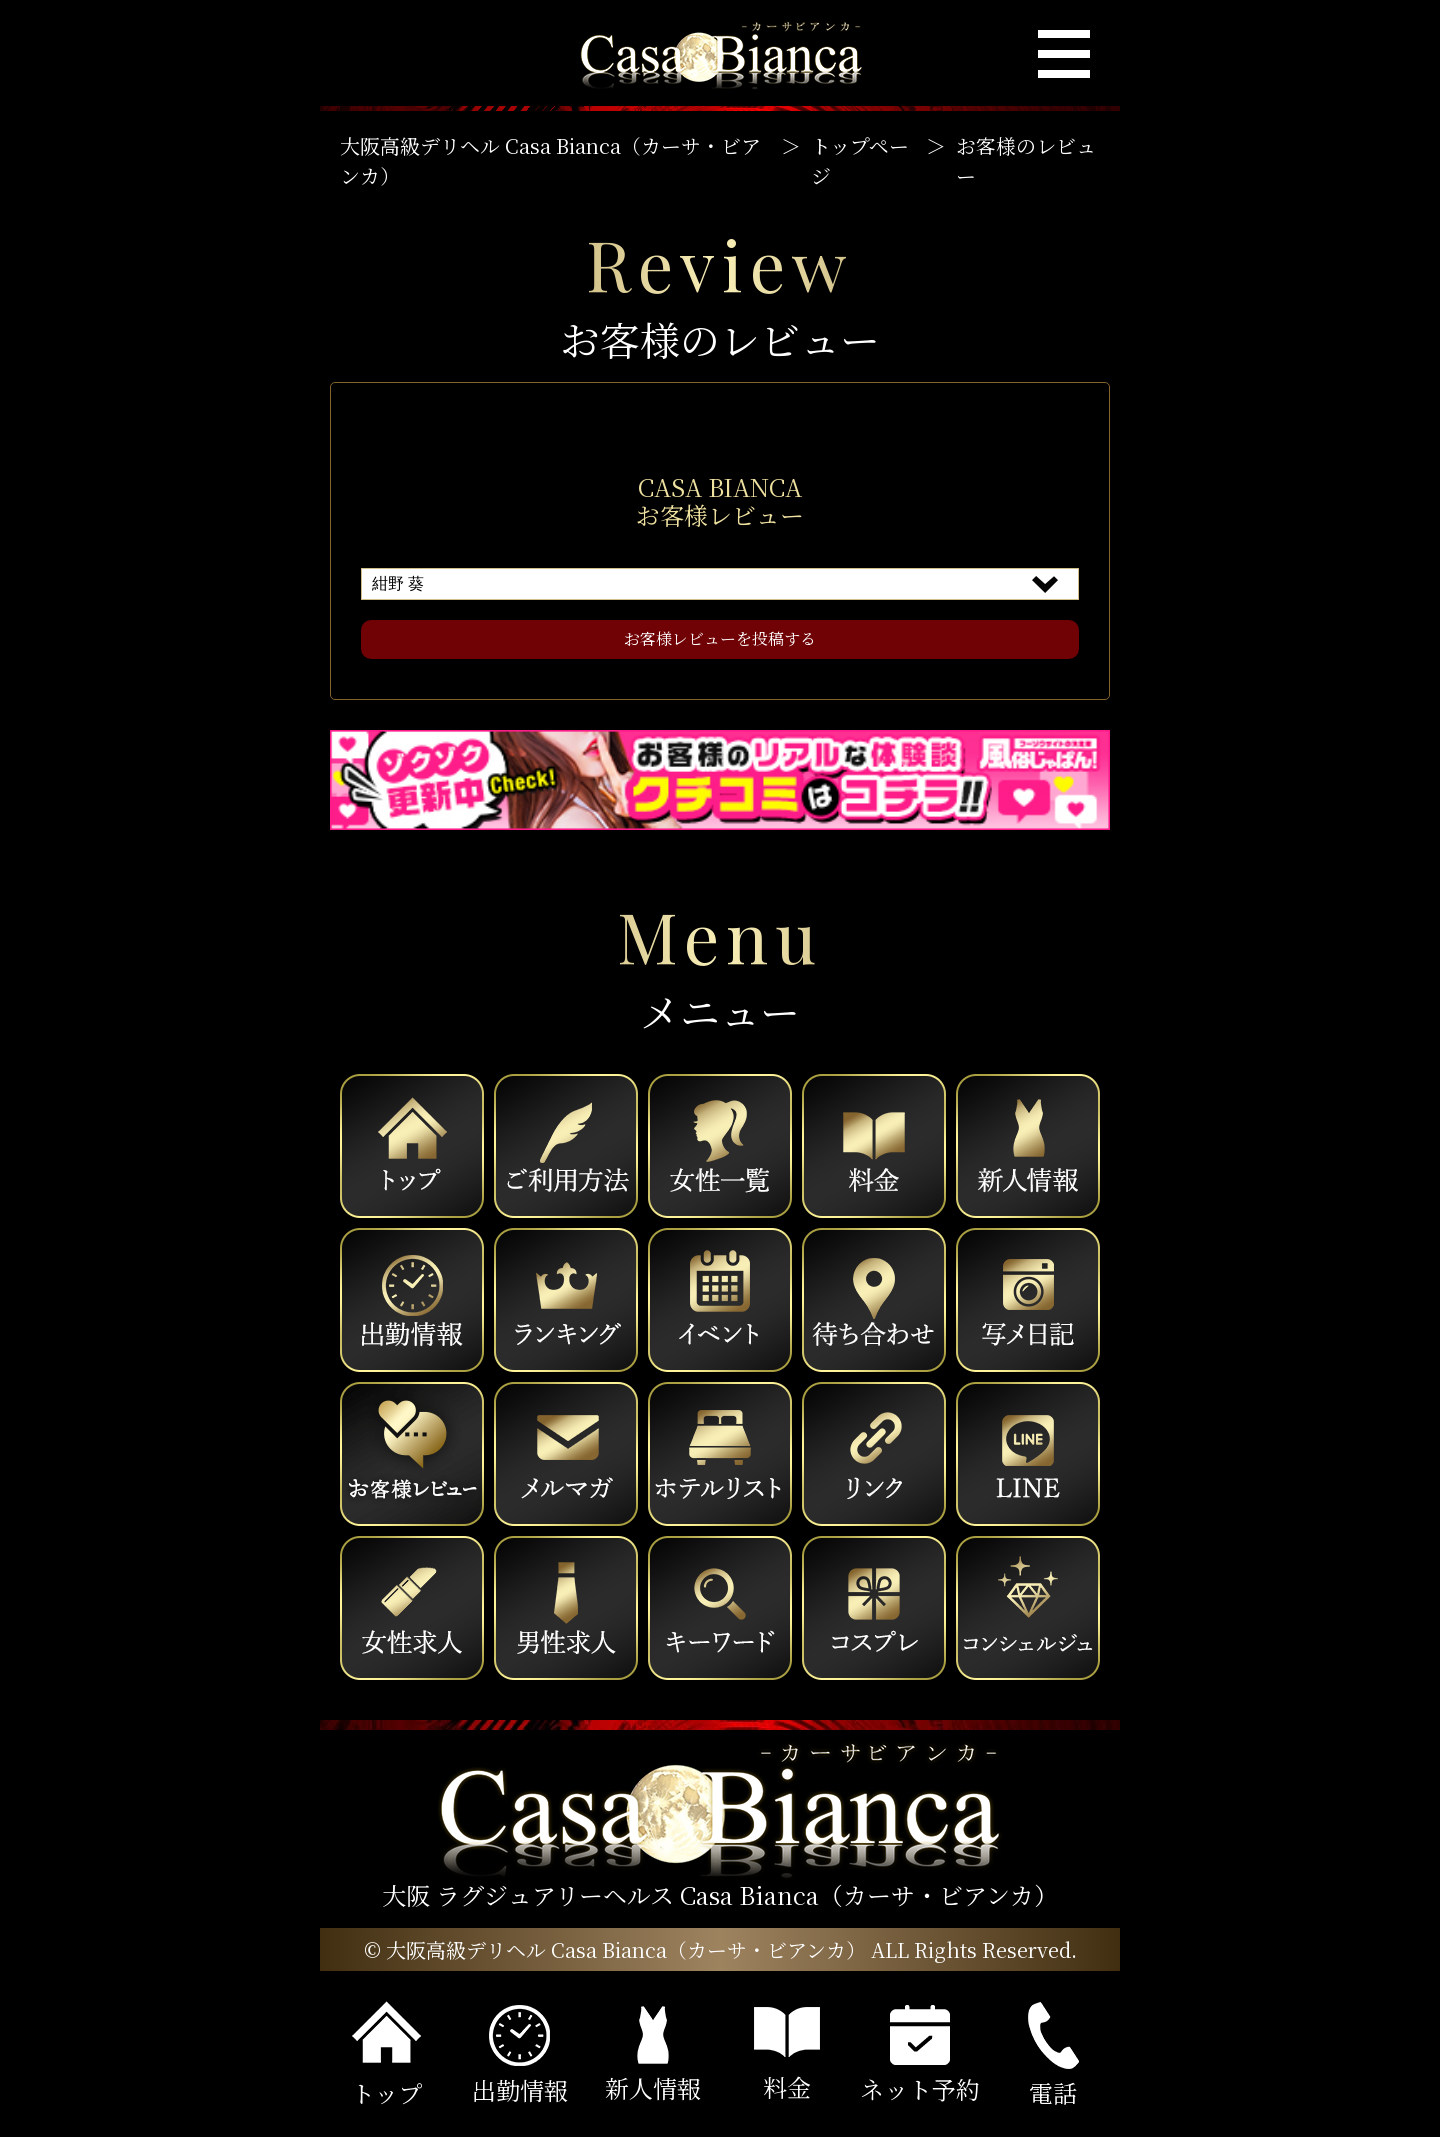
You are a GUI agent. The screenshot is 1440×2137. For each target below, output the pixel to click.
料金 (787, 2055)
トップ (386, 2055)
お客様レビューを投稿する (720, 638)
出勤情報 (520, 2056)
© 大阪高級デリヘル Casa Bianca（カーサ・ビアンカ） (615, 1949)
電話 (1053, 2056)
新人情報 (653, 2055)
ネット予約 (920, 2055)
